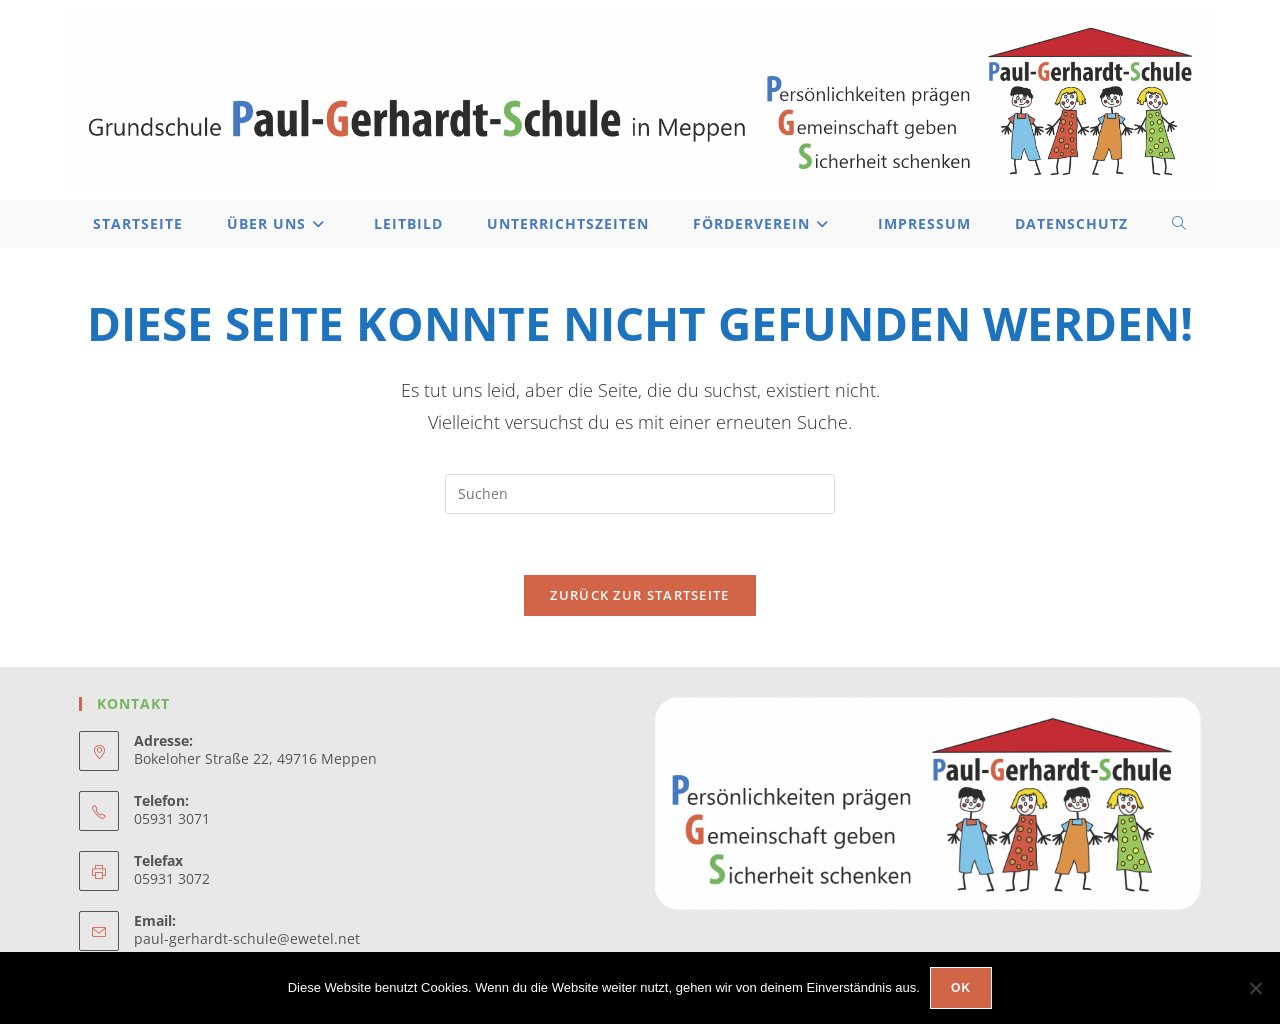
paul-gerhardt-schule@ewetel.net (247, 938)
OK (961, 988)
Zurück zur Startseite (639, 595)
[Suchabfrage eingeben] (640, 494)
